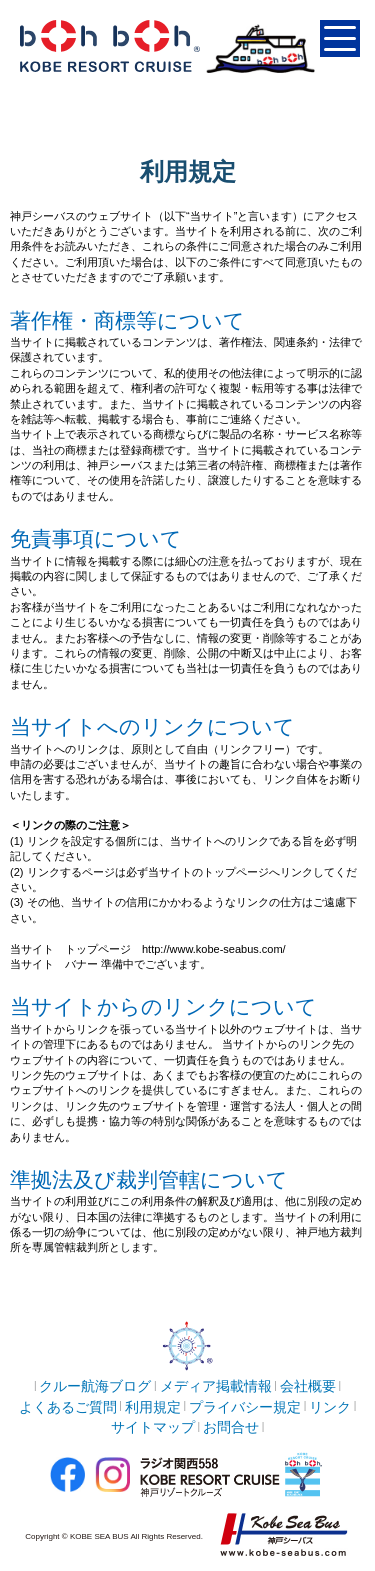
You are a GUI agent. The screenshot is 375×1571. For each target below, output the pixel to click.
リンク (330, 1407)
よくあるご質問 (68, 1407)
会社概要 (308, 1386)
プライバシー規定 (245, 1407)
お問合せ (231, 1427)
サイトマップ (153, 1427)
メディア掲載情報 (216, 1386)
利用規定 (153, 1407)
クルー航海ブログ (95, 1386)
